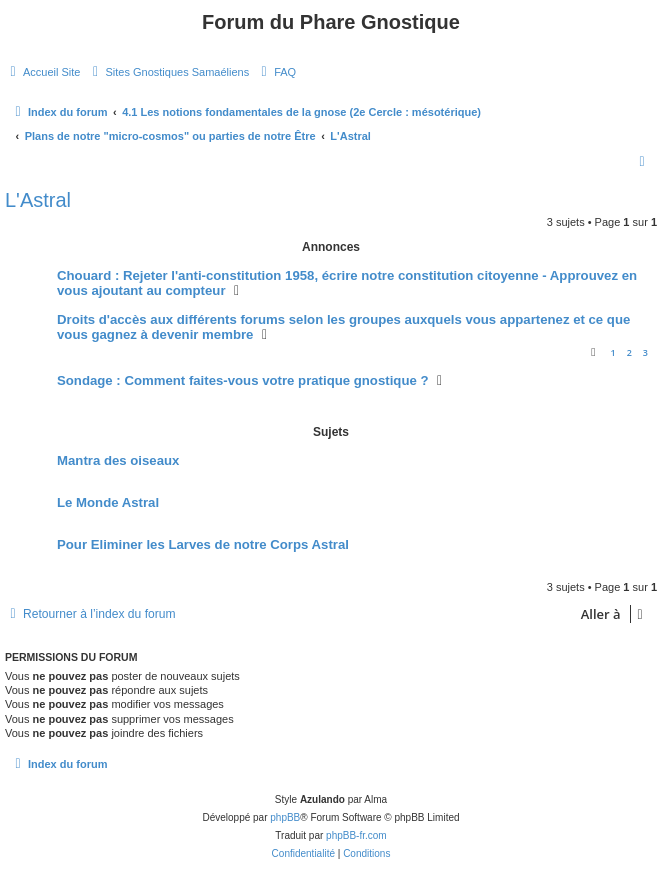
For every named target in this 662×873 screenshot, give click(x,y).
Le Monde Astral (108, 502)
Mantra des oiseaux (118, 460)
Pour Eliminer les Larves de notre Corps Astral (203, 544)
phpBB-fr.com (356, 835)
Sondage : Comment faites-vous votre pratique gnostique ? (243, 380)
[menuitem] (42, 72)
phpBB (285, 817)
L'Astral (38, 200)
